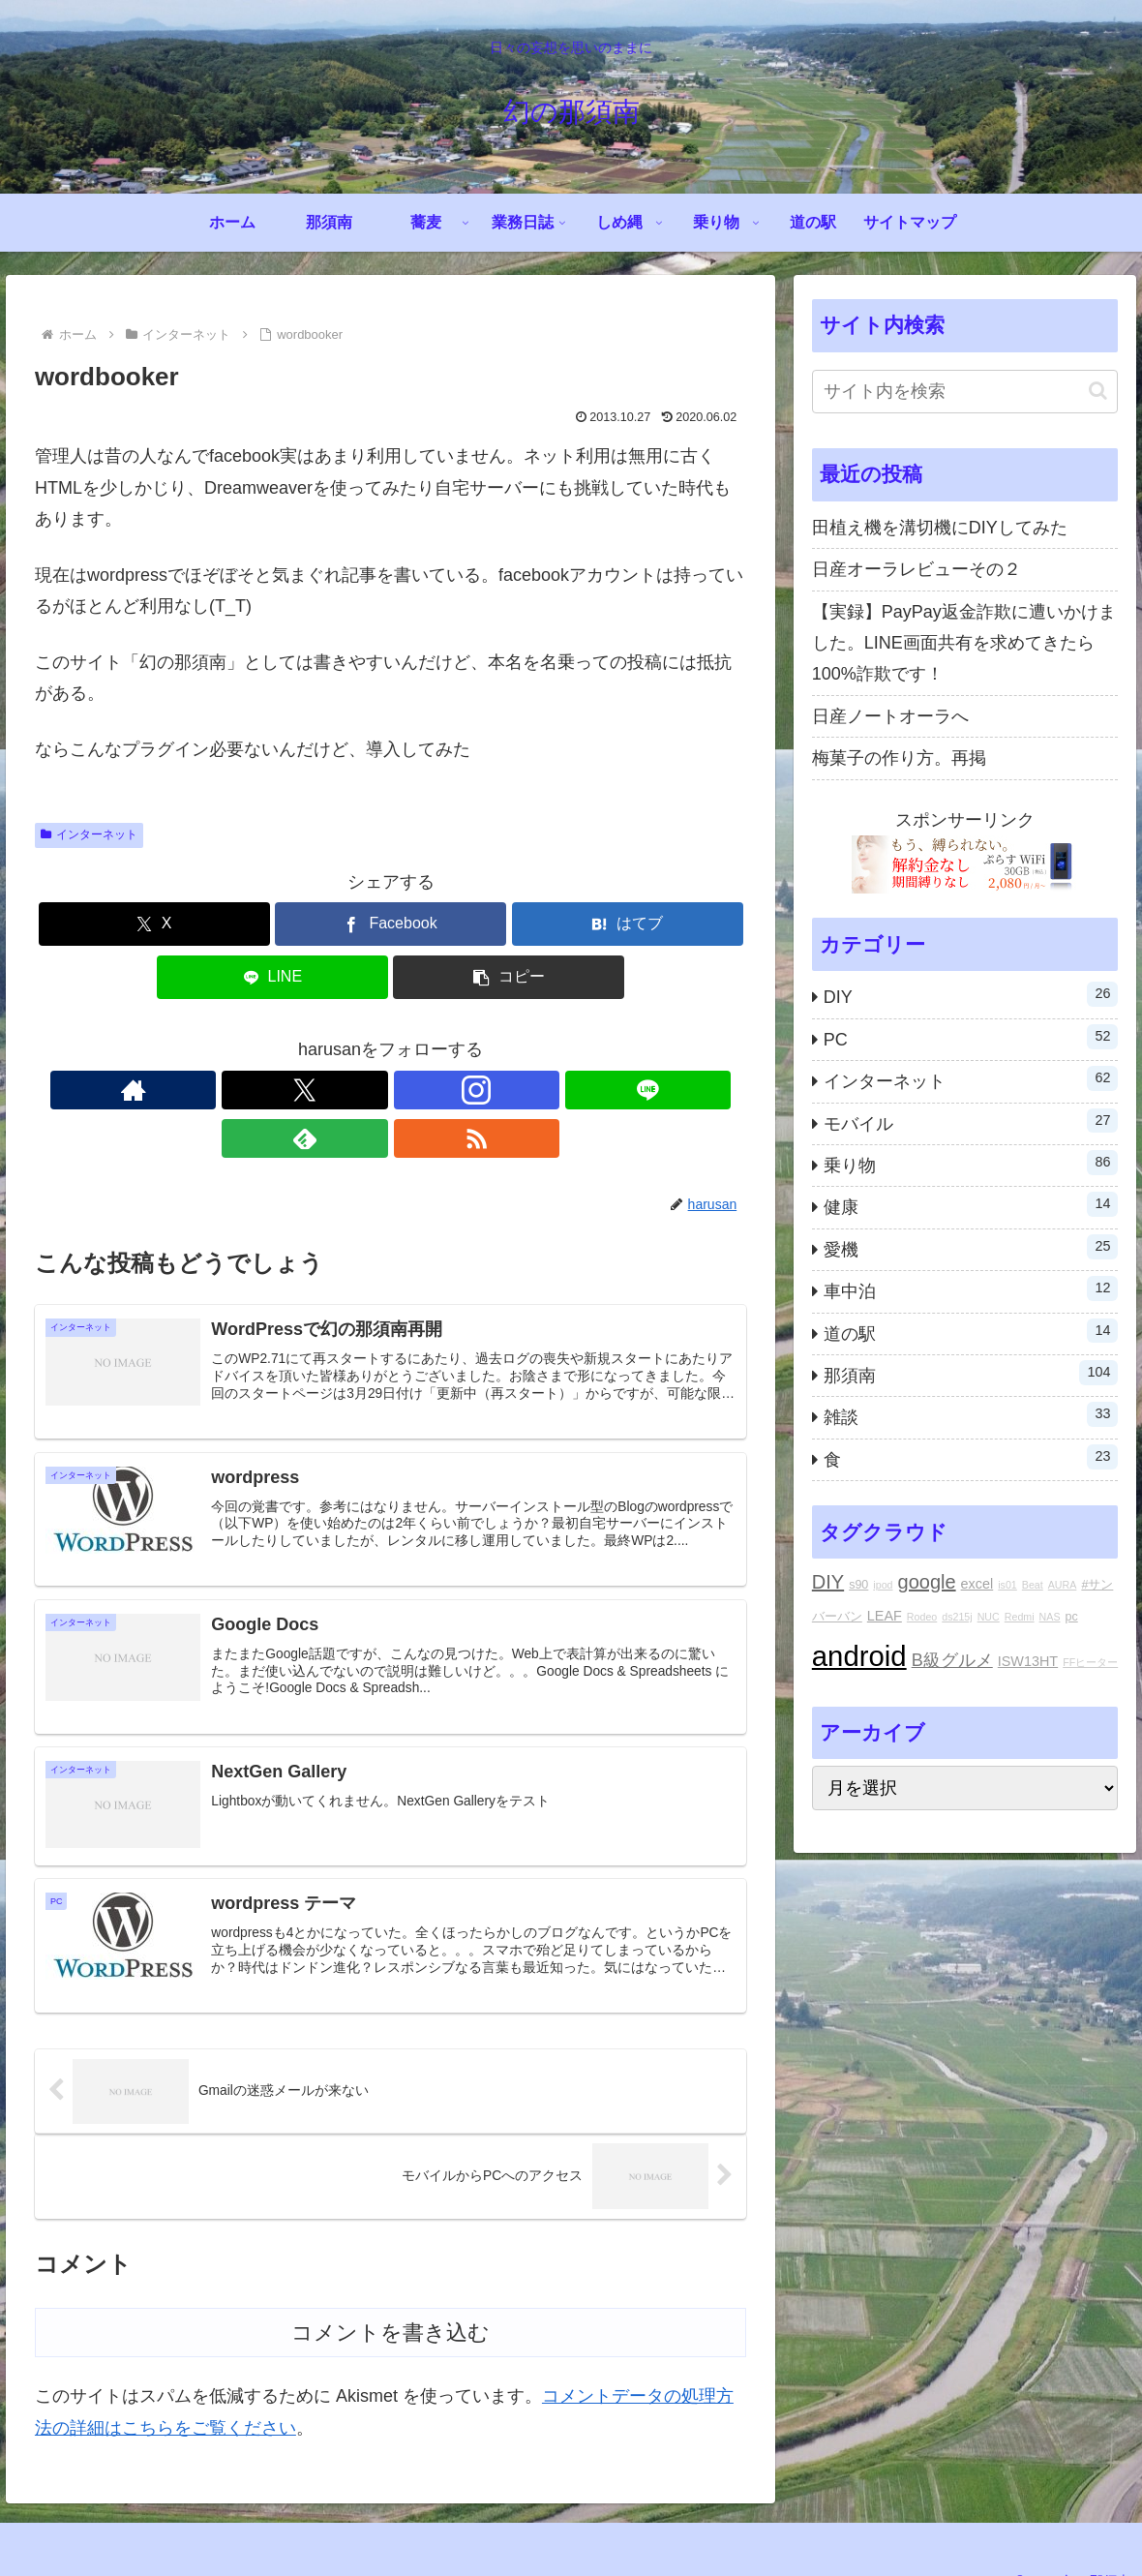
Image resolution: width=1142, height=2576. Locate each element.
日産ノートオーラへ (890, 716)
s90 (858, 1584)
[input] (965, 391)
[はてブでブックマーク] (627, 924)
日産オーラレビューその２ (916, 569)
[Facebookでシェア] (390, 924)
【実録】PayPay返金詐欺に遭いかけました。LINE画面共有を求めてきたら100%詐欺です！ (964, 643)
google (927, 1581)
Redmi (1020, 1616)
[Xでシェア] (154, 924)
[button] (508, 977)
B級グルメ (952, 1660)
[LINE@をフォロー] (413, 1090)
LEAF (884, 1615)
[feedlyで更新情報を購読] (457, 1090)
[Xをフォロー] (324, 1090)
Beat (1032, 1585)
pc (1072, 1616)
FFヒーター (1090, 1662)
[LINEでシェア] (272, 977)
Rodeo (922, 1616)
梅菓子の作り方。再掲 (899, 758)
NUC (988, 1616)
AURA (1062, 1585)
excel (977, 1583)
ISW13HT (1028, 1661)
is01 (1007, 1585)
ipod (882, 1585)
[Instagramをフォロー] (368, 1090)
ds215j (957, 1616)
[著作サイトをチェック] (279, 1090)
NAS (1050, 1616)
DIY (828, 1581)
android (859, 1656)
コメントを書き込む (390, 2300)
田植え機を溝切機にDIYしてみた (939, 527)
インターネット (89, 834)
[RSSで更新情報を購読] (502, 1090)
